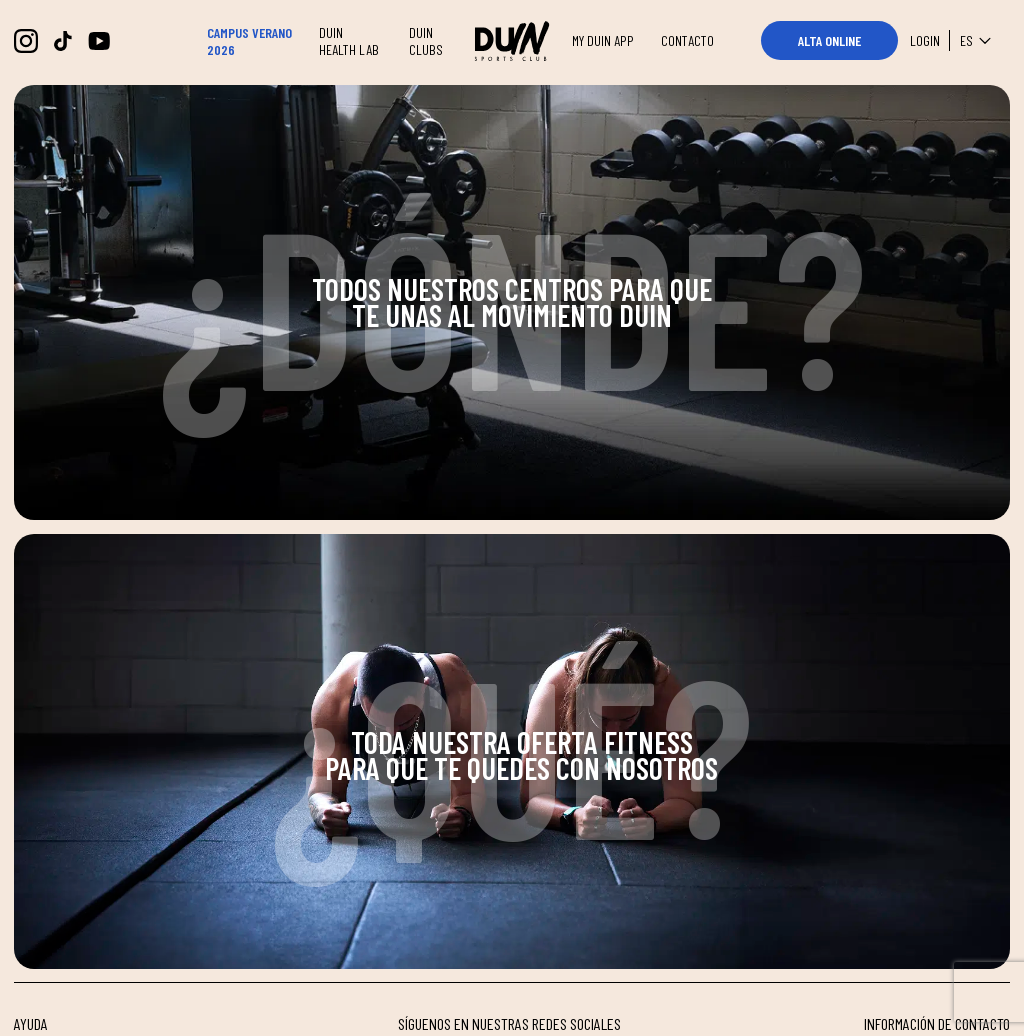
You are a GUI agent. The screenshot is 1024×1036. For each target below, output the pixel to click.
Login (925, 41)
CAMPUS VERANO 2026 (249, 41)
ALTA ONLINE (829, 40)
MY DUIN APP (603, 40)
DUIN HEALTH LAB (349, 41)
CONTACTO (687, 40)
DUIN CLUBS (426, 41)
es (978, 41)
